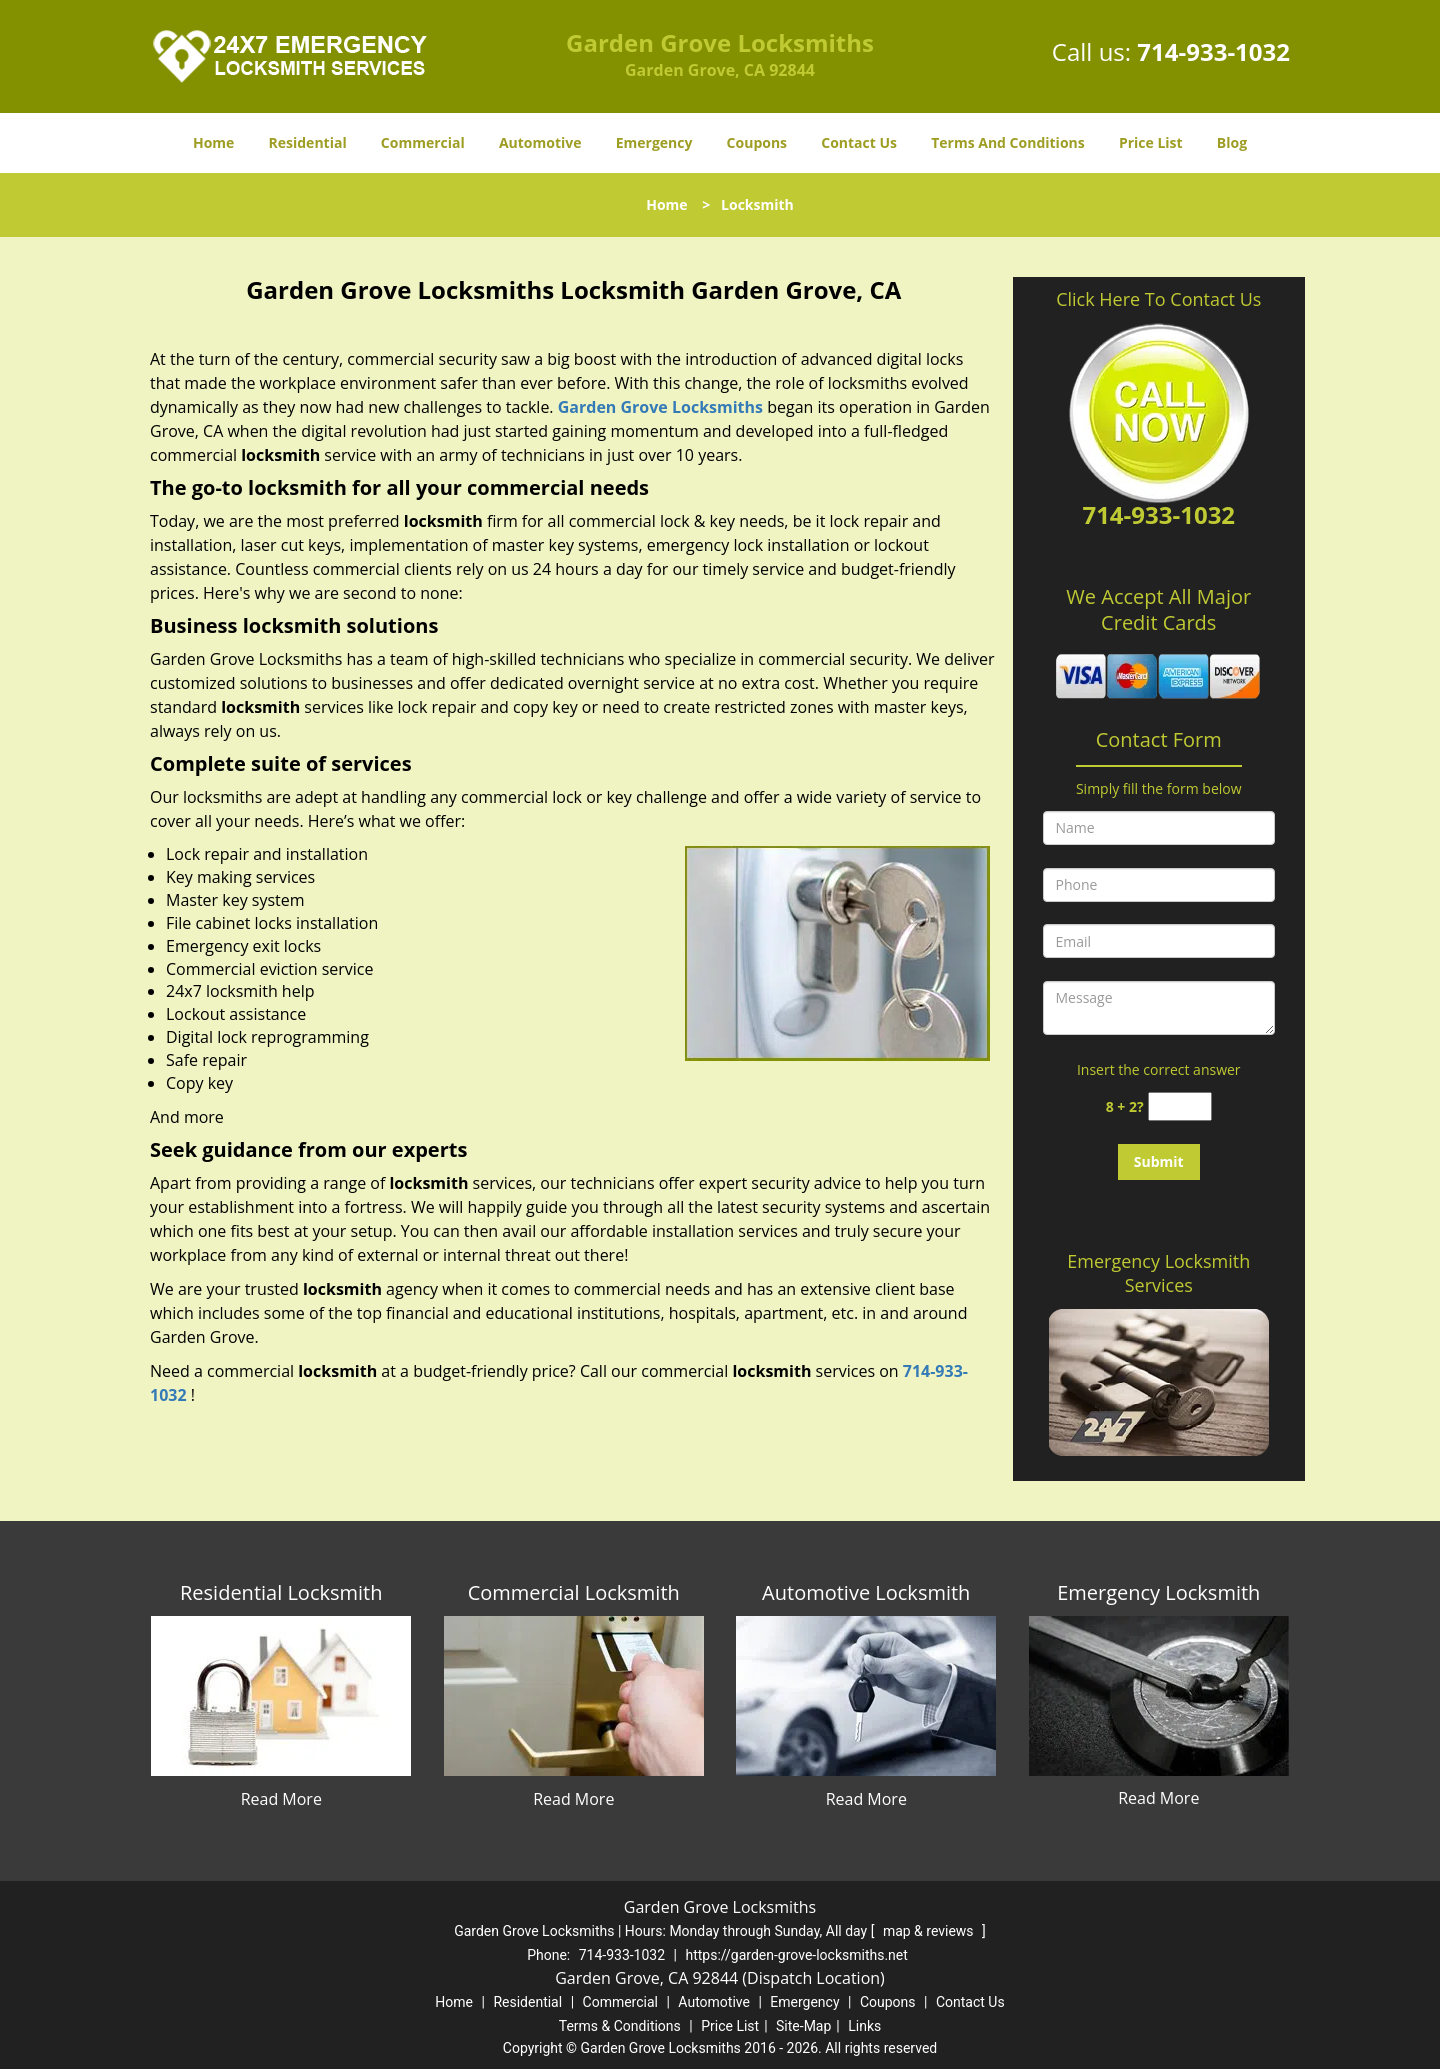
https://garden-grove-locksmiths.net (796, 1955)
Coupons (757, 142)
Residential (308, 142)
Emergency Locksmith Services (1158, 1273)
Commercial (423, 142)
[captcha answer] (1180, 1106)
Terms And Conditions (1008, 142)
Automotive (540, 142)
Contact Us (859, 142)
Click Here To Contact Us (1158, 299)
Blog (1232, 142)
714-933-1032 (1213, 51)
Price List (1151, 142)
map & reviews (930, 1931)
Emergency (654, 142)
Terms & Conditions (620, 2026)
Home (213, 142)
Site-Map (803, 2026)
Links (864, 2026)
